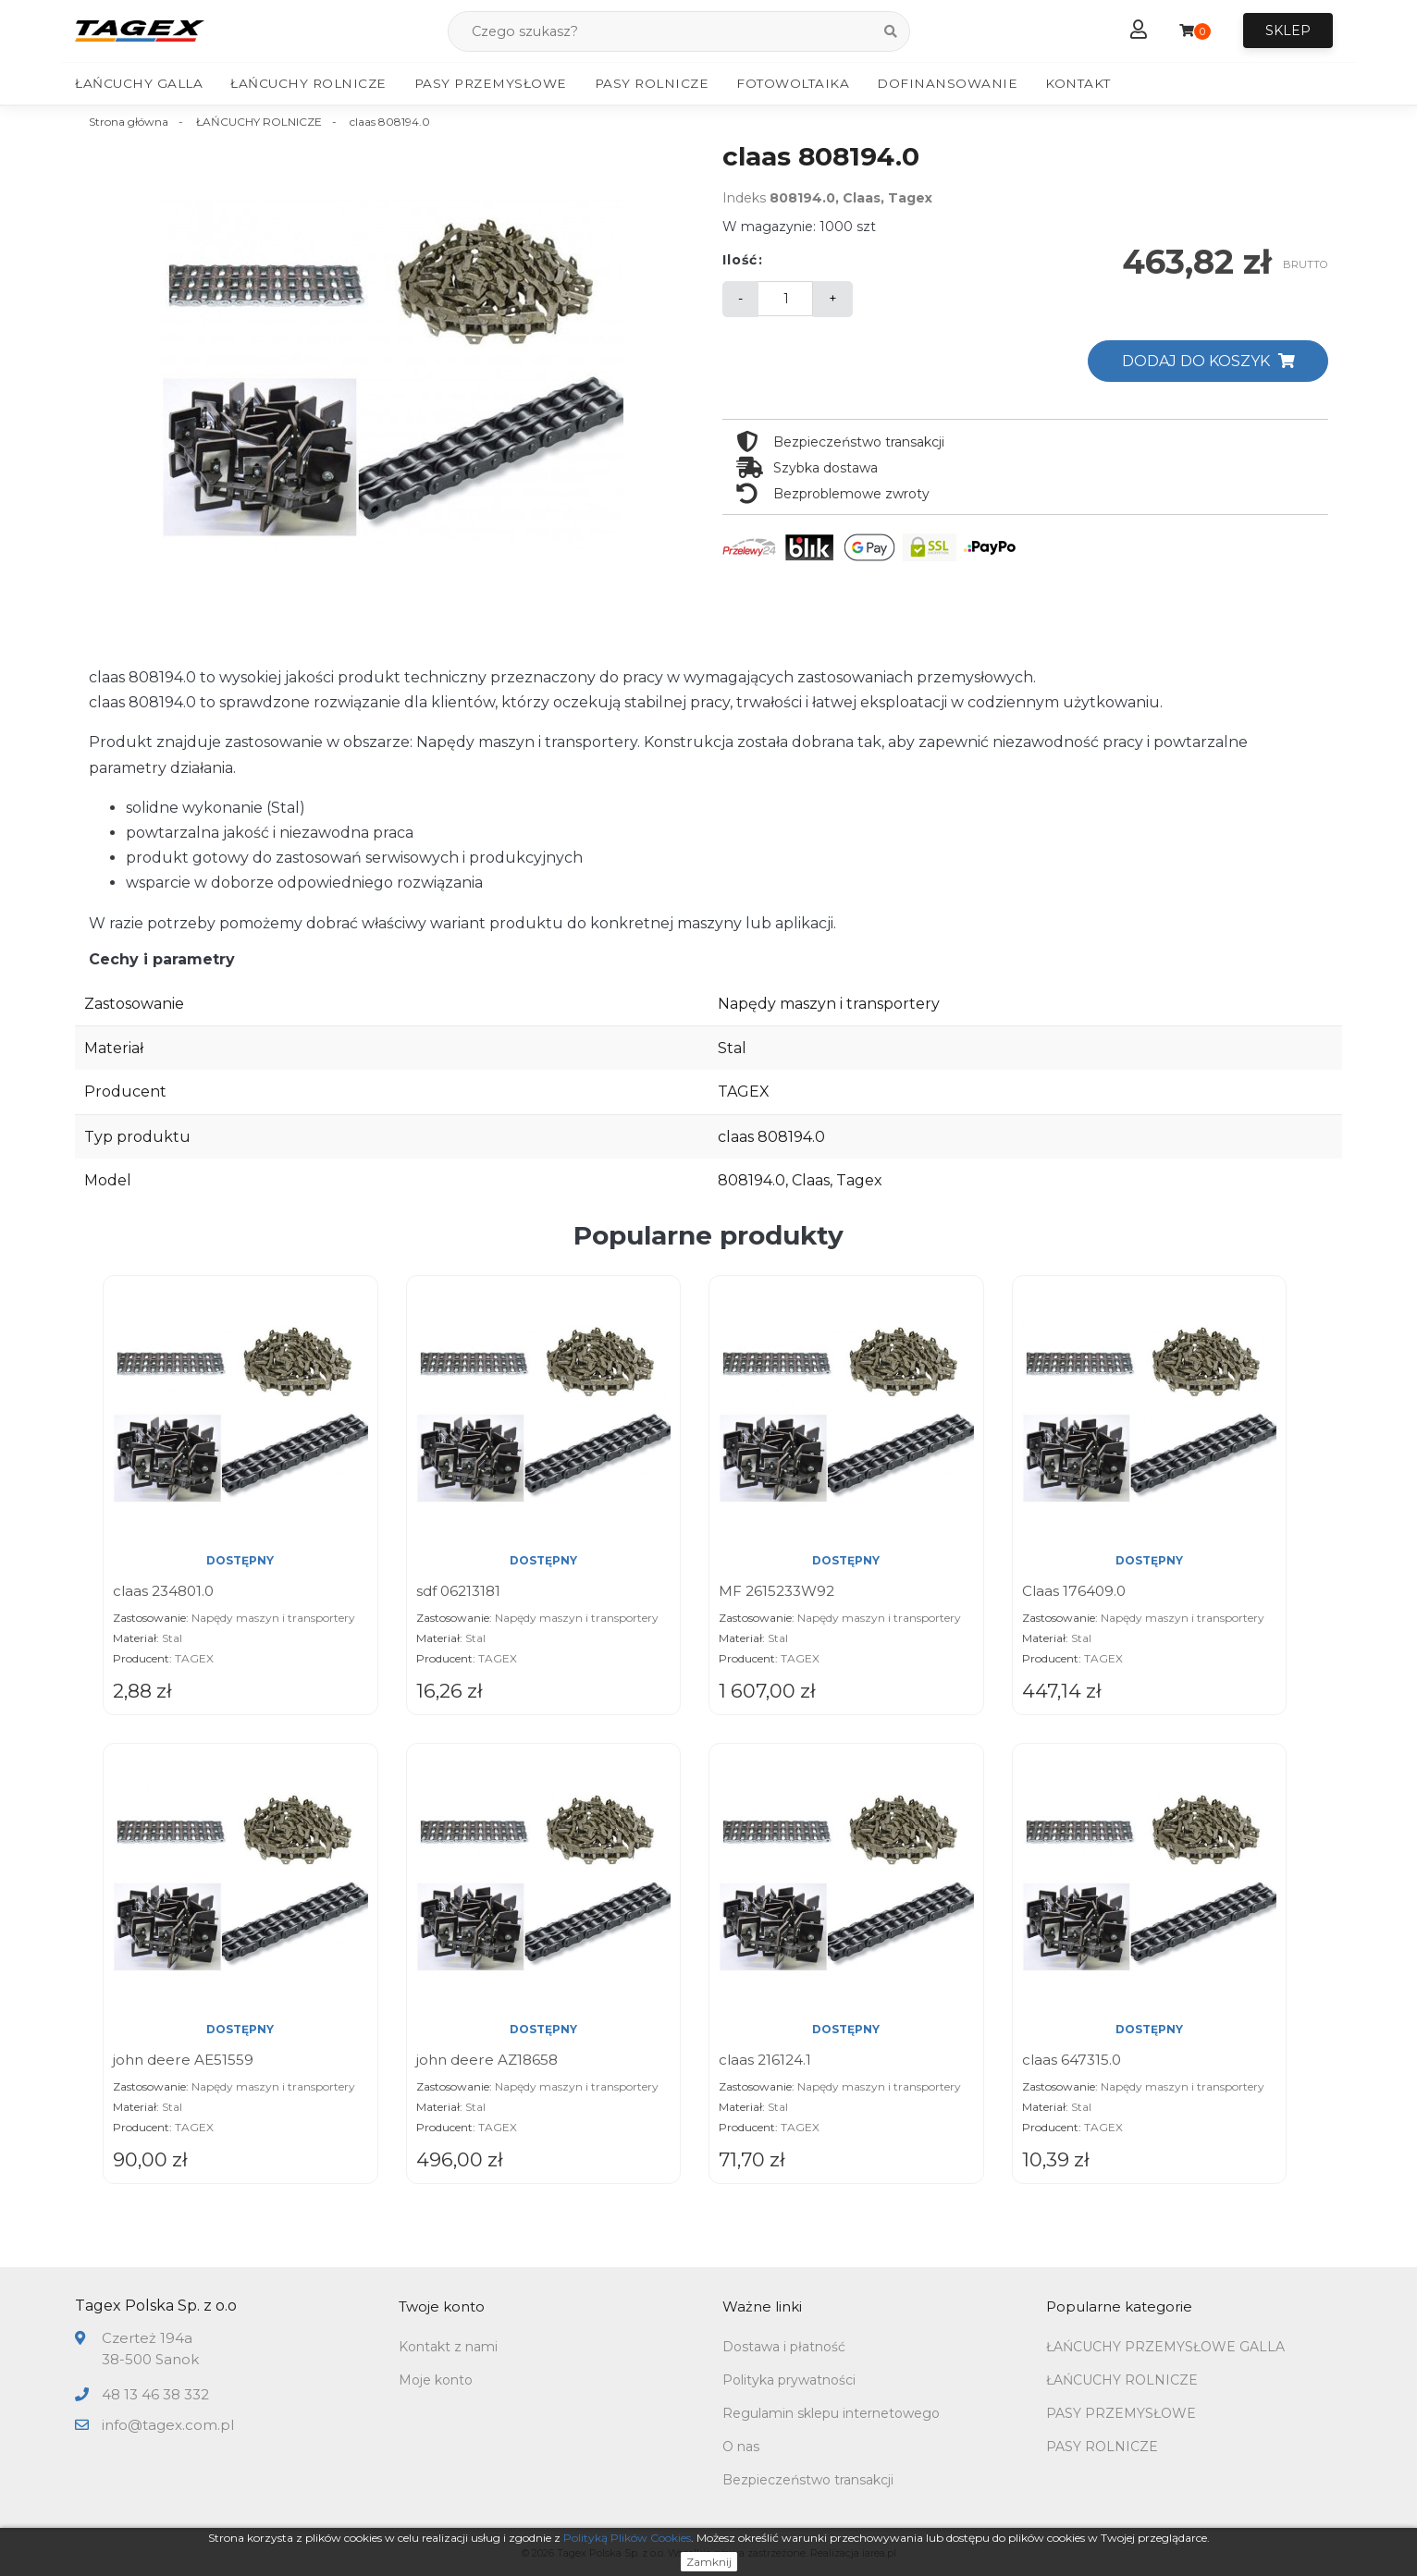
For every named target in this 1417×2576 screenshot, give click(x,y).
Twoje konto (442, 2307)
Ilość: (742, 260)
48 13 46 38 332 (155, 2395)
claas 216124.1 (765, 2060)
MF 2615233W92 (776, 1592)
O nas (740, 2447)
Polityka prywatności (789, 2381)
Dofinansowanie (947, 84)
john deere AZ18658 (487, 2060)
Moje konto (436, 2381)
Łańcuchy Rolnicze (308, 84)
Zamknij (709, 2562)
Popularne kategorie (1119, 2307)
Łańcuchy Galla (139, 84)
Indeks (744, 198)
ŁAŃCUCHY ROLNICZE (1122, 2381)
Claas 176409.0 (1074, 1592)
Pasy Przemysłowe (490, 84)
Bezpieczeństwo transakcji (807, 2480)
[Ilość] (785, 299)
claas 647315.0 (1071, 2060)
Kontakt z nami (448, 2347)
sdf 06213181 (458, 1592)
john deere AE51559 (183, 2060)
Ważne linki (762, 2307)
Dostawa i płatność (783, 2347)
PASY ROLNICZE (1102, 2447)
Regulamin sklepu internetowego (831, 2414)
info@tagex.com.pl (168, 2425)
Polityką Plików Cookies (627, 2538)
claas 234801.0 (163, 1592)
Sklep (1288, 31)
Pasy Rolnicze (652, 84)
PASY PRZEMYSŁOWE (1121, 2414)
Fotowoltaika (792, 84)
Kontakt (1078, 84)
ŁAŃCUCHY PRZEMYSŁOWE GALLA (1165, 2347)
